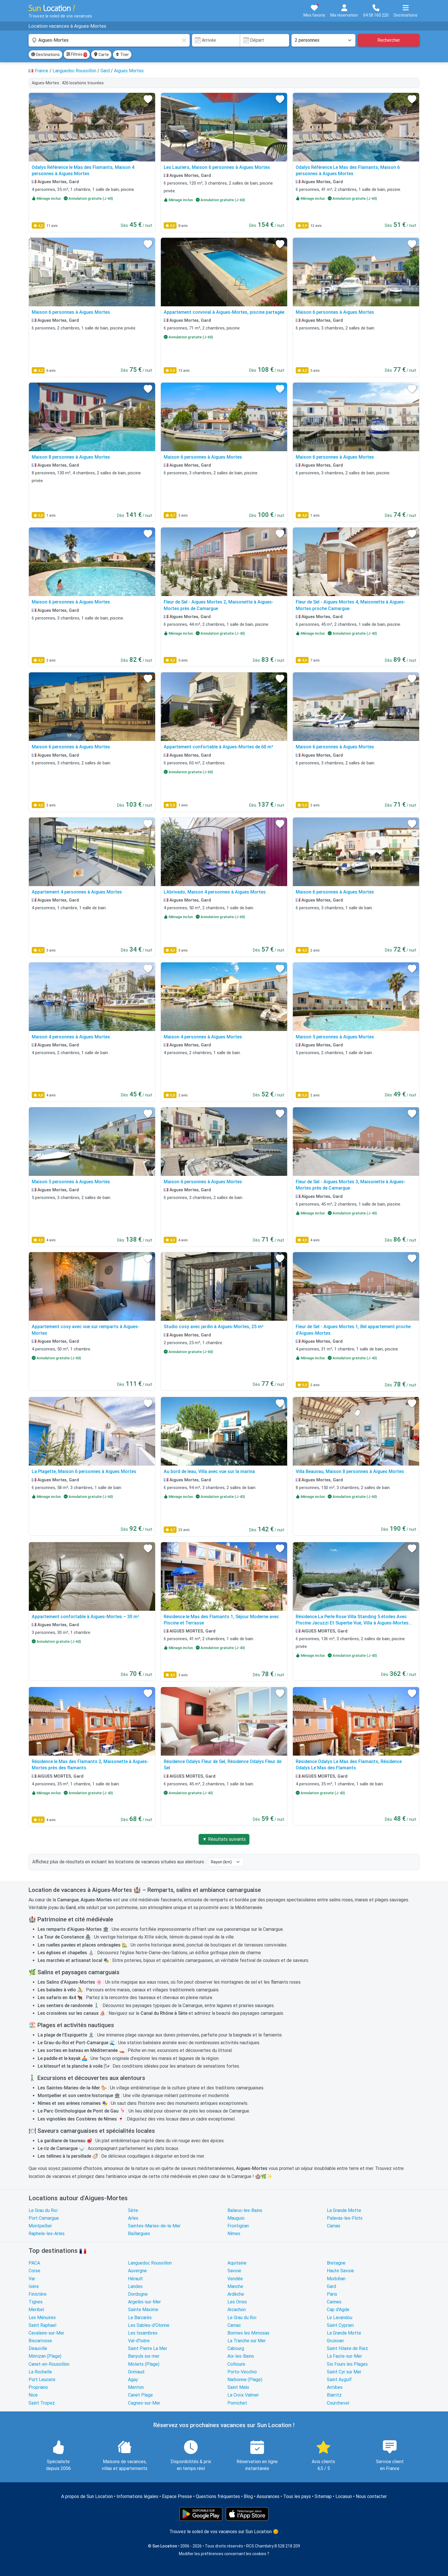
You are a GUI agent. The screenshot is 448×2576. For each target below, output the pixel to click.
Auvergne (137, 2270)
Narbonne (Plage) (244, 2379)
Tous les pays (297, 2496)
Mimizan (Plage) (45, 2356)
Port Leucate (42, 2379)
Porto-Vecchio (242, 2372)
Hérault (135, 2278)
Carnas (333, 2226)
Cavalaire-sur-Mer (46, 2333)
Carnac (234, 2325)
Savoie (234, 2270)
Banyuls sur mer (143, 2356)
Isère (34, 2286)
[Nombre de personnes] (323, 40)
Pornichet (237, 2403)
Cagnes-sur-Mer (144, 2403)
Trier (122, 54)
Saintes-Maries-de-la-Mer (154, 2226)
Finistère (38, 2294)
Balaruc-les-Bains (244, 2210)
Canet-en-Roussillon (49, 2364)
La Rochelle (40, 2372)
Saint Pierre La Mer (147, 2348)
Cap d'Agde (338, 2309)
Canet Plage (140, 2395)
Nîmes (233, 2233)
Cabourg (235, 2348)
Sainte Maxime (143, 2309)
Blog (248, 2496)
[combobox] (109, 40)
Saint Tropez (42, 2403)
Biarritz (334, 2395)
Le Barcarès (140, 2317)
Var (32, 2278)
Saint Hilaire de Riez (347, 2348)
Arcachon (236, 2309)
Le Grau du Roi (43, 2210)
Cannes (334, 2302)
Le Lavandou (339, 2317)
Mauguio (236, 2218)
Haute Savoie (340, 2270)
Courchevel (338, 2403)
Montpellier (40, 2226)
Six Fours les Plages (347, 2364)
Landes (135, 2286)
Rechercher (388, 40)
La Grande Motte (344, 2210)
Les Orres (237, 2302)
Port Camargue (44, 2218)
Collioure (236, 2364)
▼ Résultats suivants (224, 1839)
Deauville (38, 2348)
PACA (34, 2263)
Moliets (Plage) (143, 2364)
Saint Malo (238, 2387)
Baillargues (139, 2233)
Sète (133, 2210)
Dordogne (138, 2294)
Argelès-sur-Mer (144, 2302)
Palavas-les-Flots (345, 2218)
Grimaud (136, 2372)
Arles (133, 2218)
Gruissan (335, 2340)
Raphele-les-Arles (47, 2233)
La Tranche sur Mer (246, 2340)
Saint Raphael (42, 2325)
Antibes (335, 2387)
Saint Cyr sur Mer (344, 2372)
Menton (136, 2387)
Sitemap (323, 2496)
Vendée (235, 2278)
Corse (34, 2270)
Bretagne (336, 2263)
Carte (101, 54)
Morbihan (336, 2278)
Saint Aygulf (339, 2379)
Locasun (343, 2496)
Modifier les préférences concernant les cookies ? (224, 2553)
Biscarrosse (40, 2340)
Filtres (76, 54)
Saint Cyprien (340, 2325)
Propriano (38, 2387)
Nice (33, 2395)
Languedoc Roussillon (150, 2263)
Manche (235, 2286)
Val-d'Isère (139, 2340)
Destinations (45, 54)
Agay (133, 2379)
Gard (331, 2286)
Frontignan (238, 2226)
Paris (332, 2294)
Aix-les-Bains (240, 2356)
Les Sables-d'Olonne (148, 2325)
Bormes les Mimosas (248, 2333)
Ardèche (235, 2294)
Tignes (36, 2302)
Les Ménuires (42, 2317)
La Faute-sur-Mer (344, 2356)
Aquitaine (237, 2263)
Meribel (36, 2309)
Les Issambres (142, 2333)
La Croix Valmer (243, 2395)
